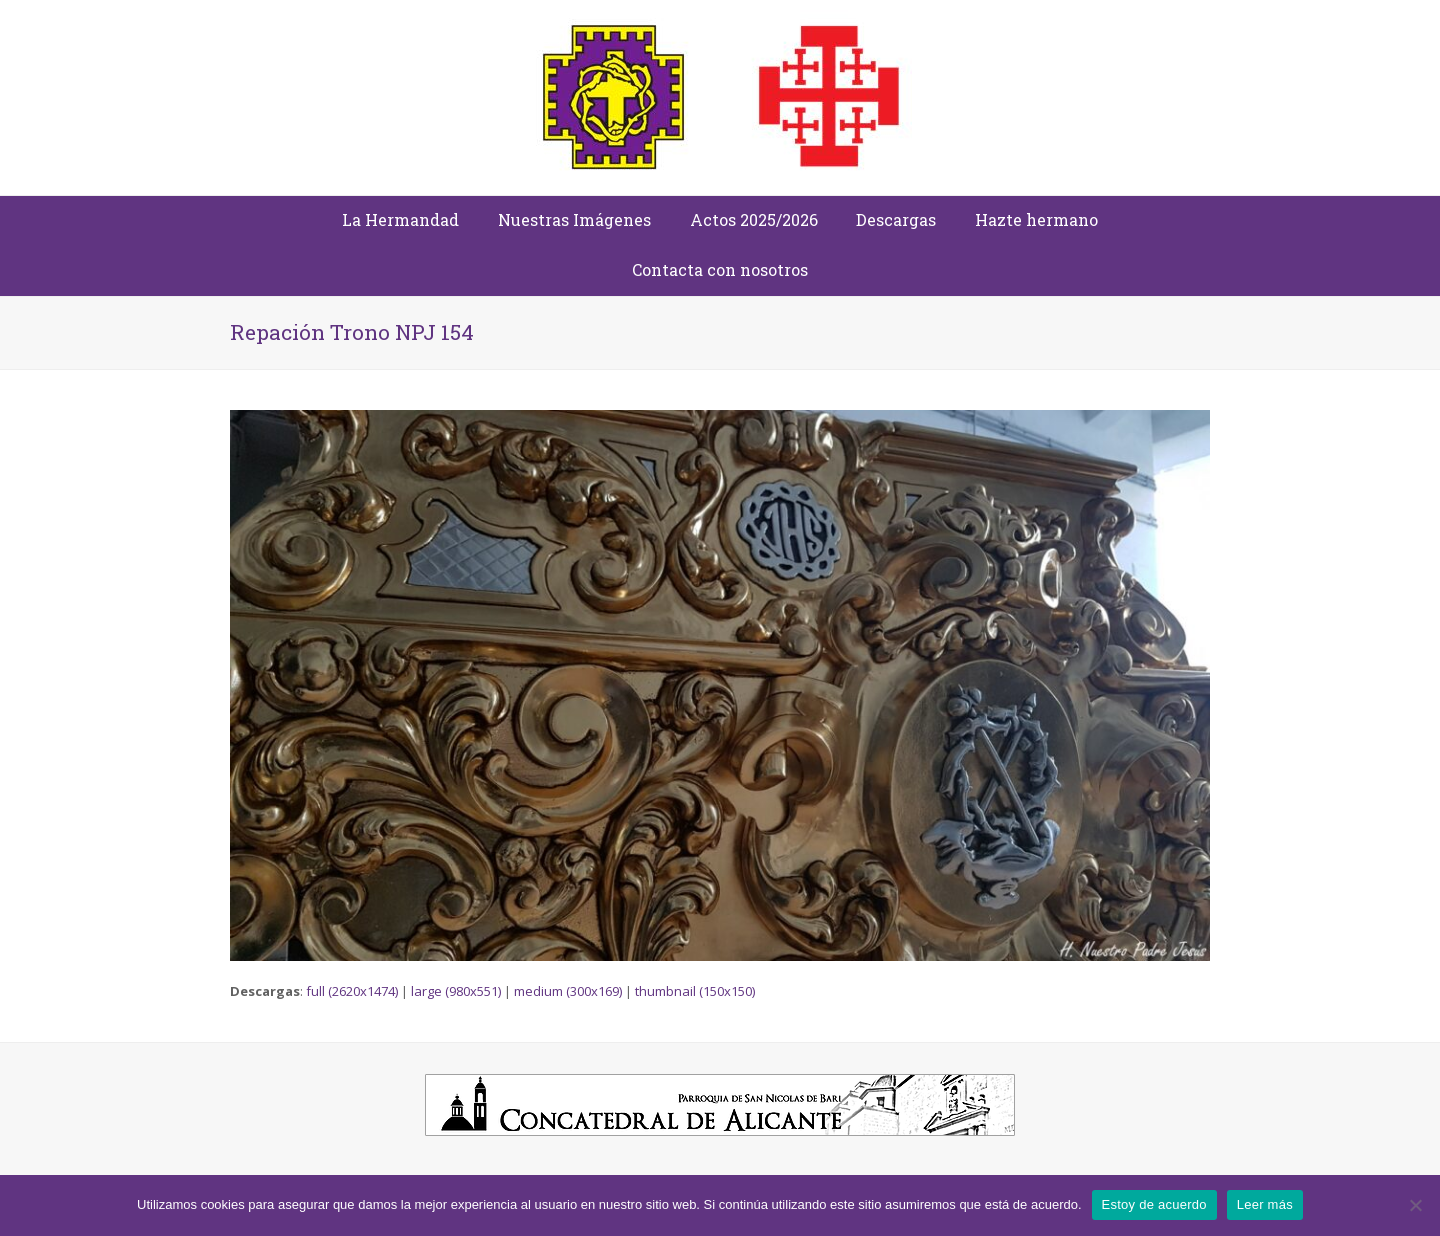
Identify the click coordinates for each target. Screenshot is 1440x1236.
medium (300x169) (568, 991)
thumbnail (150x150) (695, 991)
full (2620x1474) (352, 991)
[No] (1415, 1205)
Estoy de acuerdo (1154, 1204)
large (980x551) (456, 991)
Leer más (1265, 1204)
